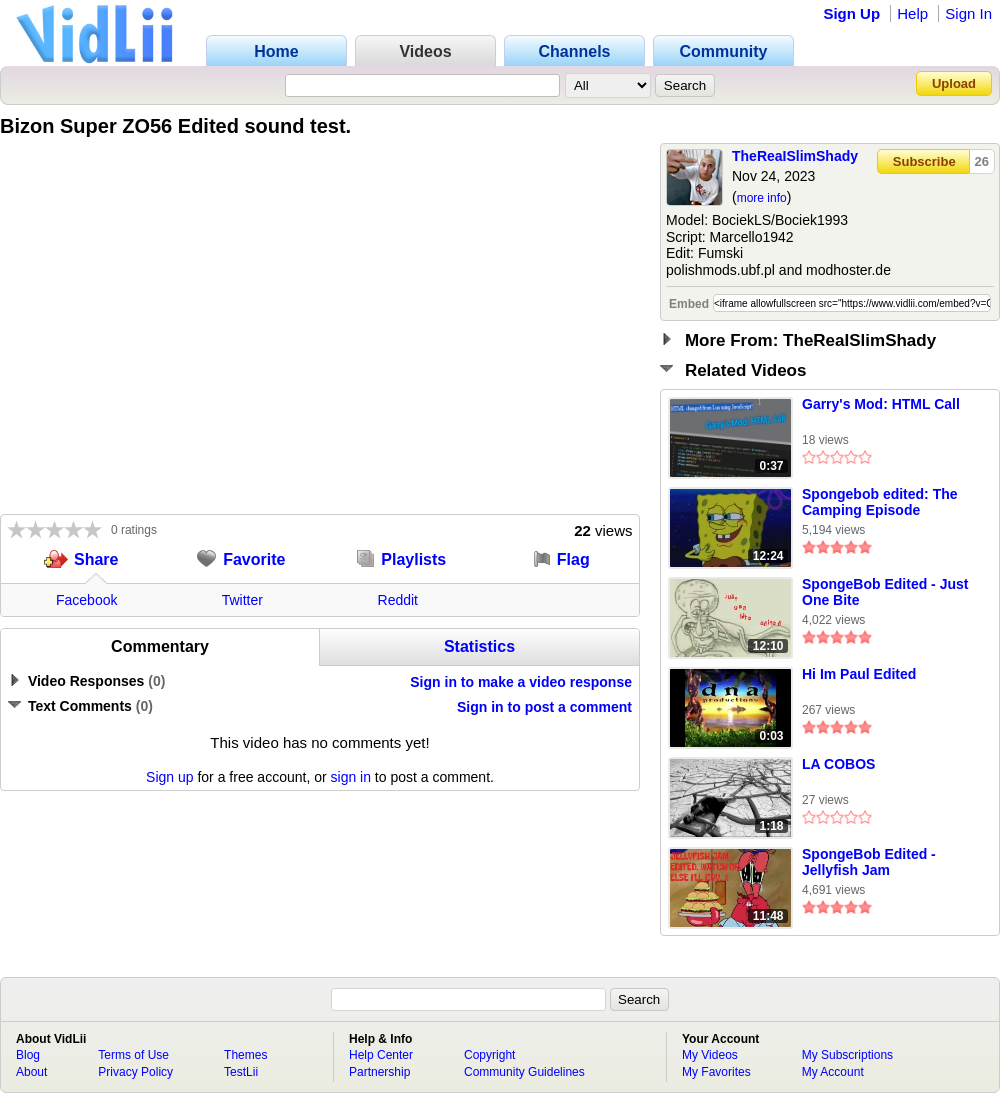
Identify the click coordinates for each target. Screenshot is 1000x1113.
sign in (351, 777)
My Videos (710, 1055)
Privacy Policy (135, 1072)
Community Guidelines (524, 1072)
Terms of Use (133, 1055)
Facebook (86, 600)
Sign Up (851, 13)
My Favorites (716, 1072)
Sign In (968, 13)
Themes (245, 1055)
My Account (833, 1072)
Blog (28, 1055)
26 (982, 161)
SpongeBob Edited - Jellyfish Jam (869, 862)
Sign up (169, 777)
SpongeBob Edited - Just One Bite (885, 592)
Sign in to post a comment (544, 707)
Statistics (479, 646)
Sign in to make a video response (521, 682)
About (31, 1072)
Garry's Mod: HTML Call (881, 404)
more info (762, 198)
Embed (689, 304)
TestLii (241, 1072)
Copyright (489, 1055)
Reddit (398, 600)
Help (912, 13)
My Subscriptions (847, 1055)
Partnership (379, 1072)
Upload (954, 83)
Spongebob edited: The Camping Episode (880, 502)
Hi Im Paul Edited (859, 674)
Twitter (242, 600)
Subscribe (924, 161)
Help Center (381, 1055)
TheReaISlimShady (795, 156)
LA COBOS (838, 764)
